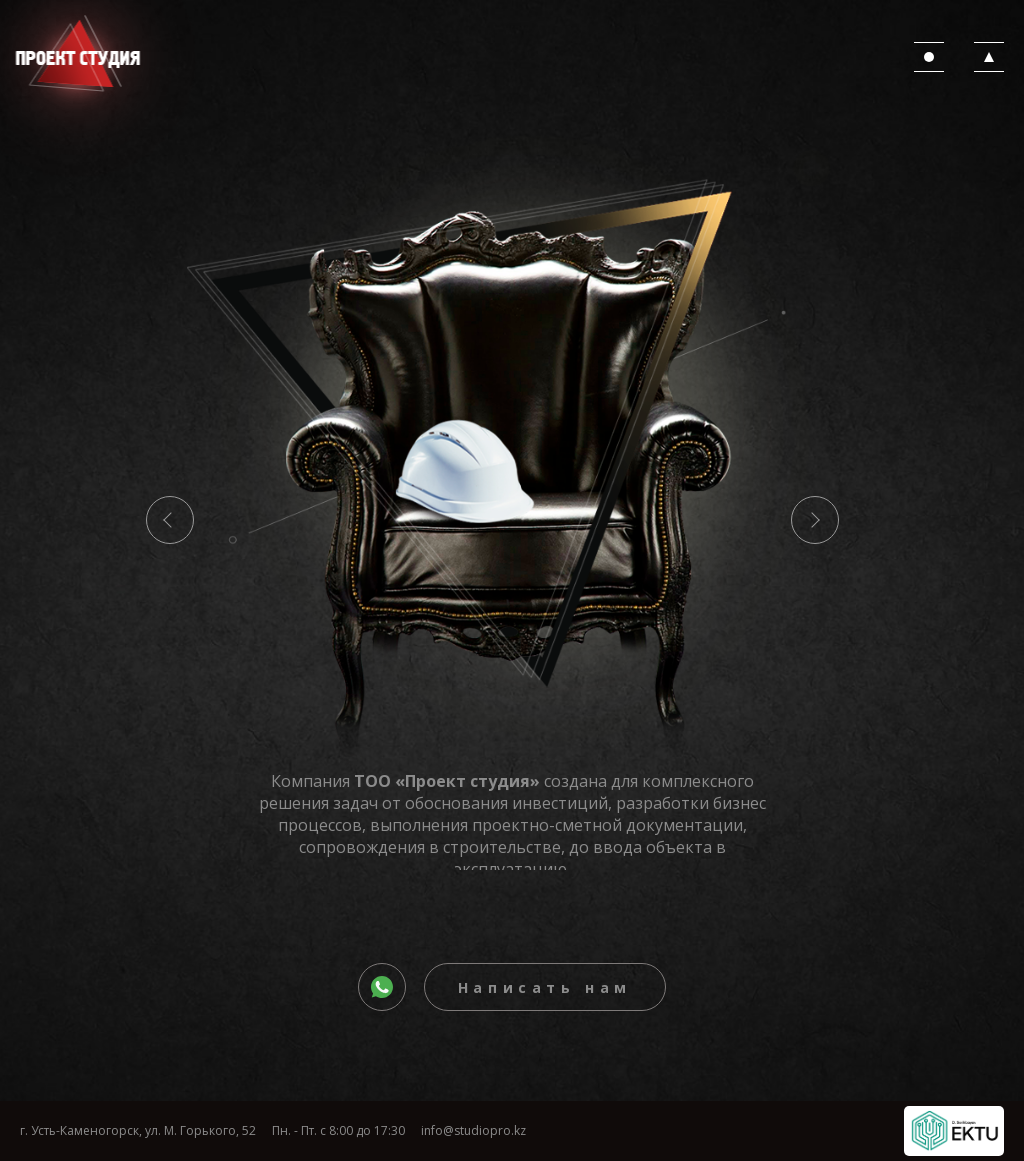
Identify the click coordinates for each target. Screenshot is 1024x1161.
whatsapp (404, 990)
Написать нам (545, 987)
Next (815, 520)
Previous (170, 520)
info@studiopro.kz (473, 1130)
